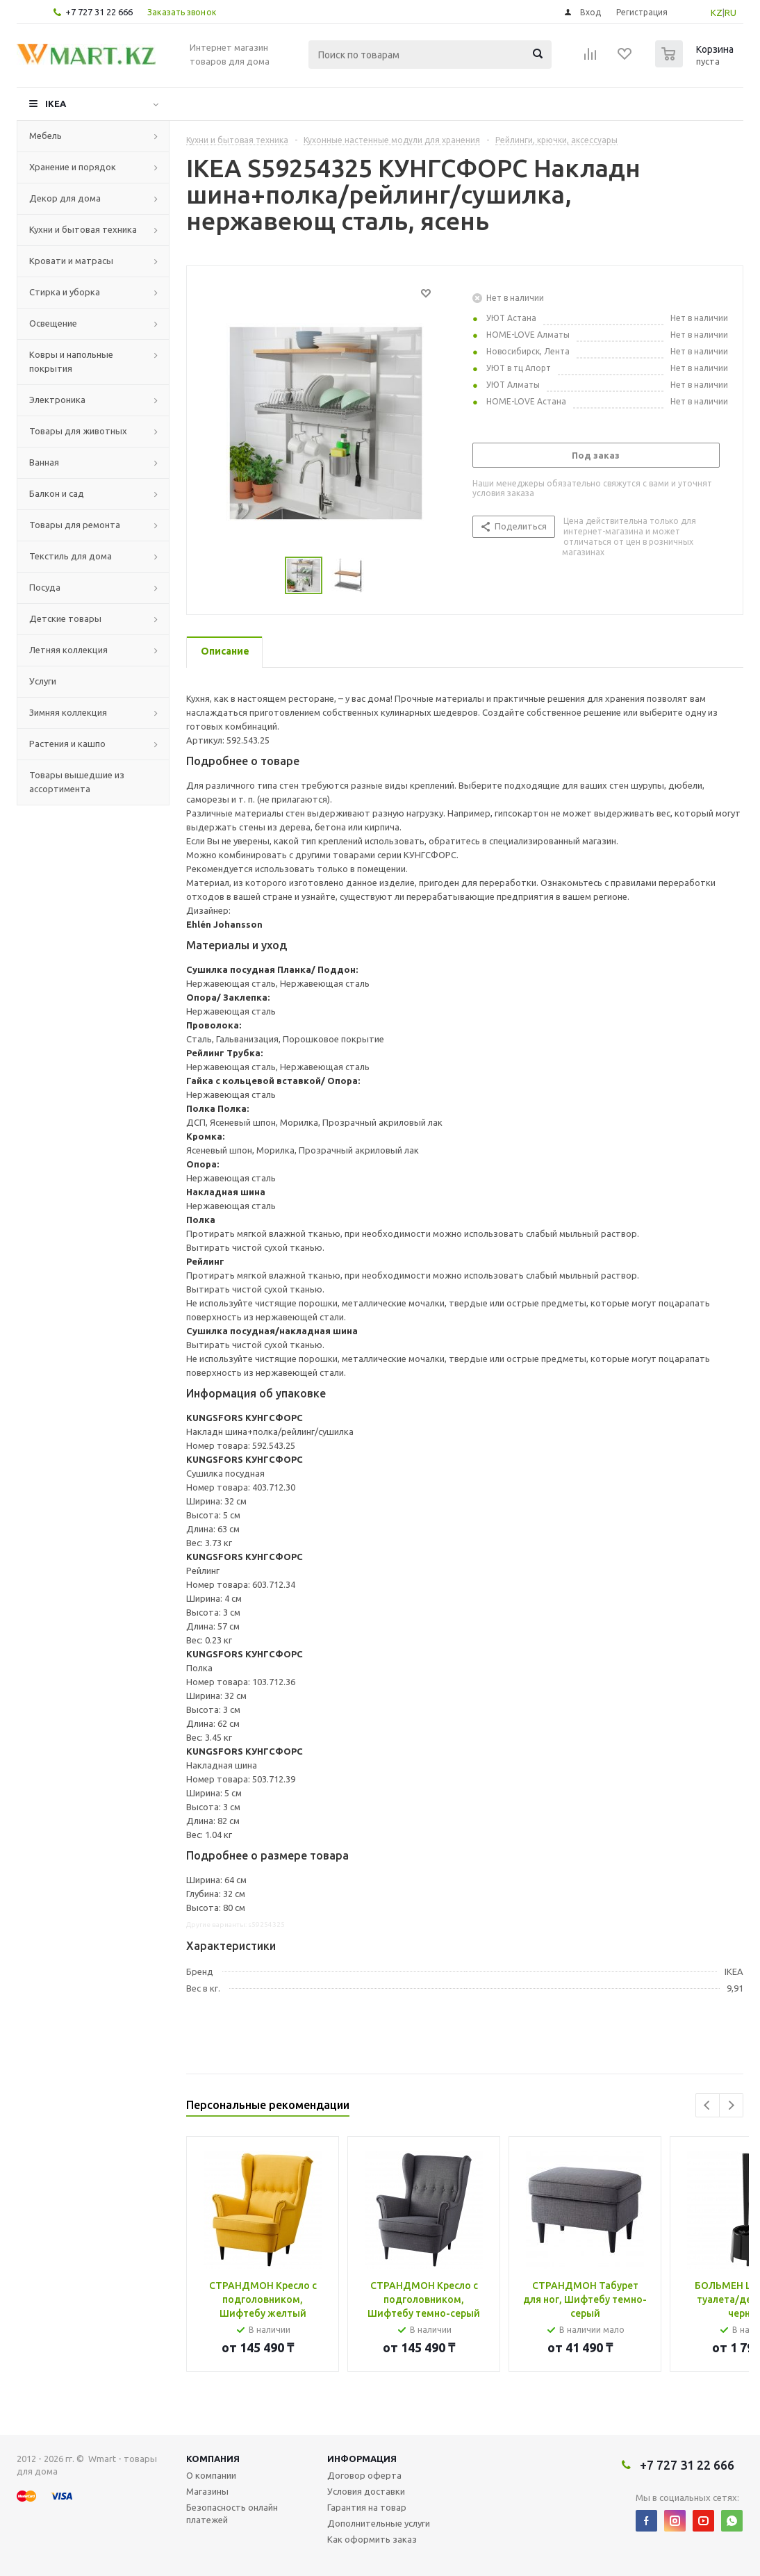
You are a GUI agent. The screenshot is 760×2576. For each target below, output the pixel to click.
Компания (213, 2458)
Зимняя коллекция (68, 712)
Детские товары (65, 618)
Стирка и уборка (64, 292)
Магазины (207, 2491)
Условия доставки (366, 2491)
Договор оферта (364, 2475)
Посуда (44, 587)
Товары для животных (78, 431)
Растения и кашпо (67, 743)
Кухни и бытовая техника (83, 229)
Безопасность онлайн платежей (232, 2513)
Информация (362, 2458)
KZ (716, 12)
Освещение (53, 323)
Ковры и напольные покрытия (71, 361)
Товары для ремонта (74, 525)
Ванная (44, 462)
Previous (707, 2105)
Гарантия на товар (366, 2507)
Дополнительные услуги (378, 2523)
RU (730, 12)
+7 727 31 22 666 (99, 12)
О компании (211, 2475)
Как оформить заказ (372, 2539)
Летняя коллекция (68, 650)
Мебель (45, 135)
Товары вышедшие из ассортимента (76, 782)
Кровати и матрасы (71, 260)
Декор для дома (65, 198)
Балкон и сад (56, 493)
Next (731, 2105)
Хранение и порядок (72, 167)
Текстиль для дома (70, 556)
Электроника (57, 399)
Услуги (42, 681)
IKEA (55, 103)
